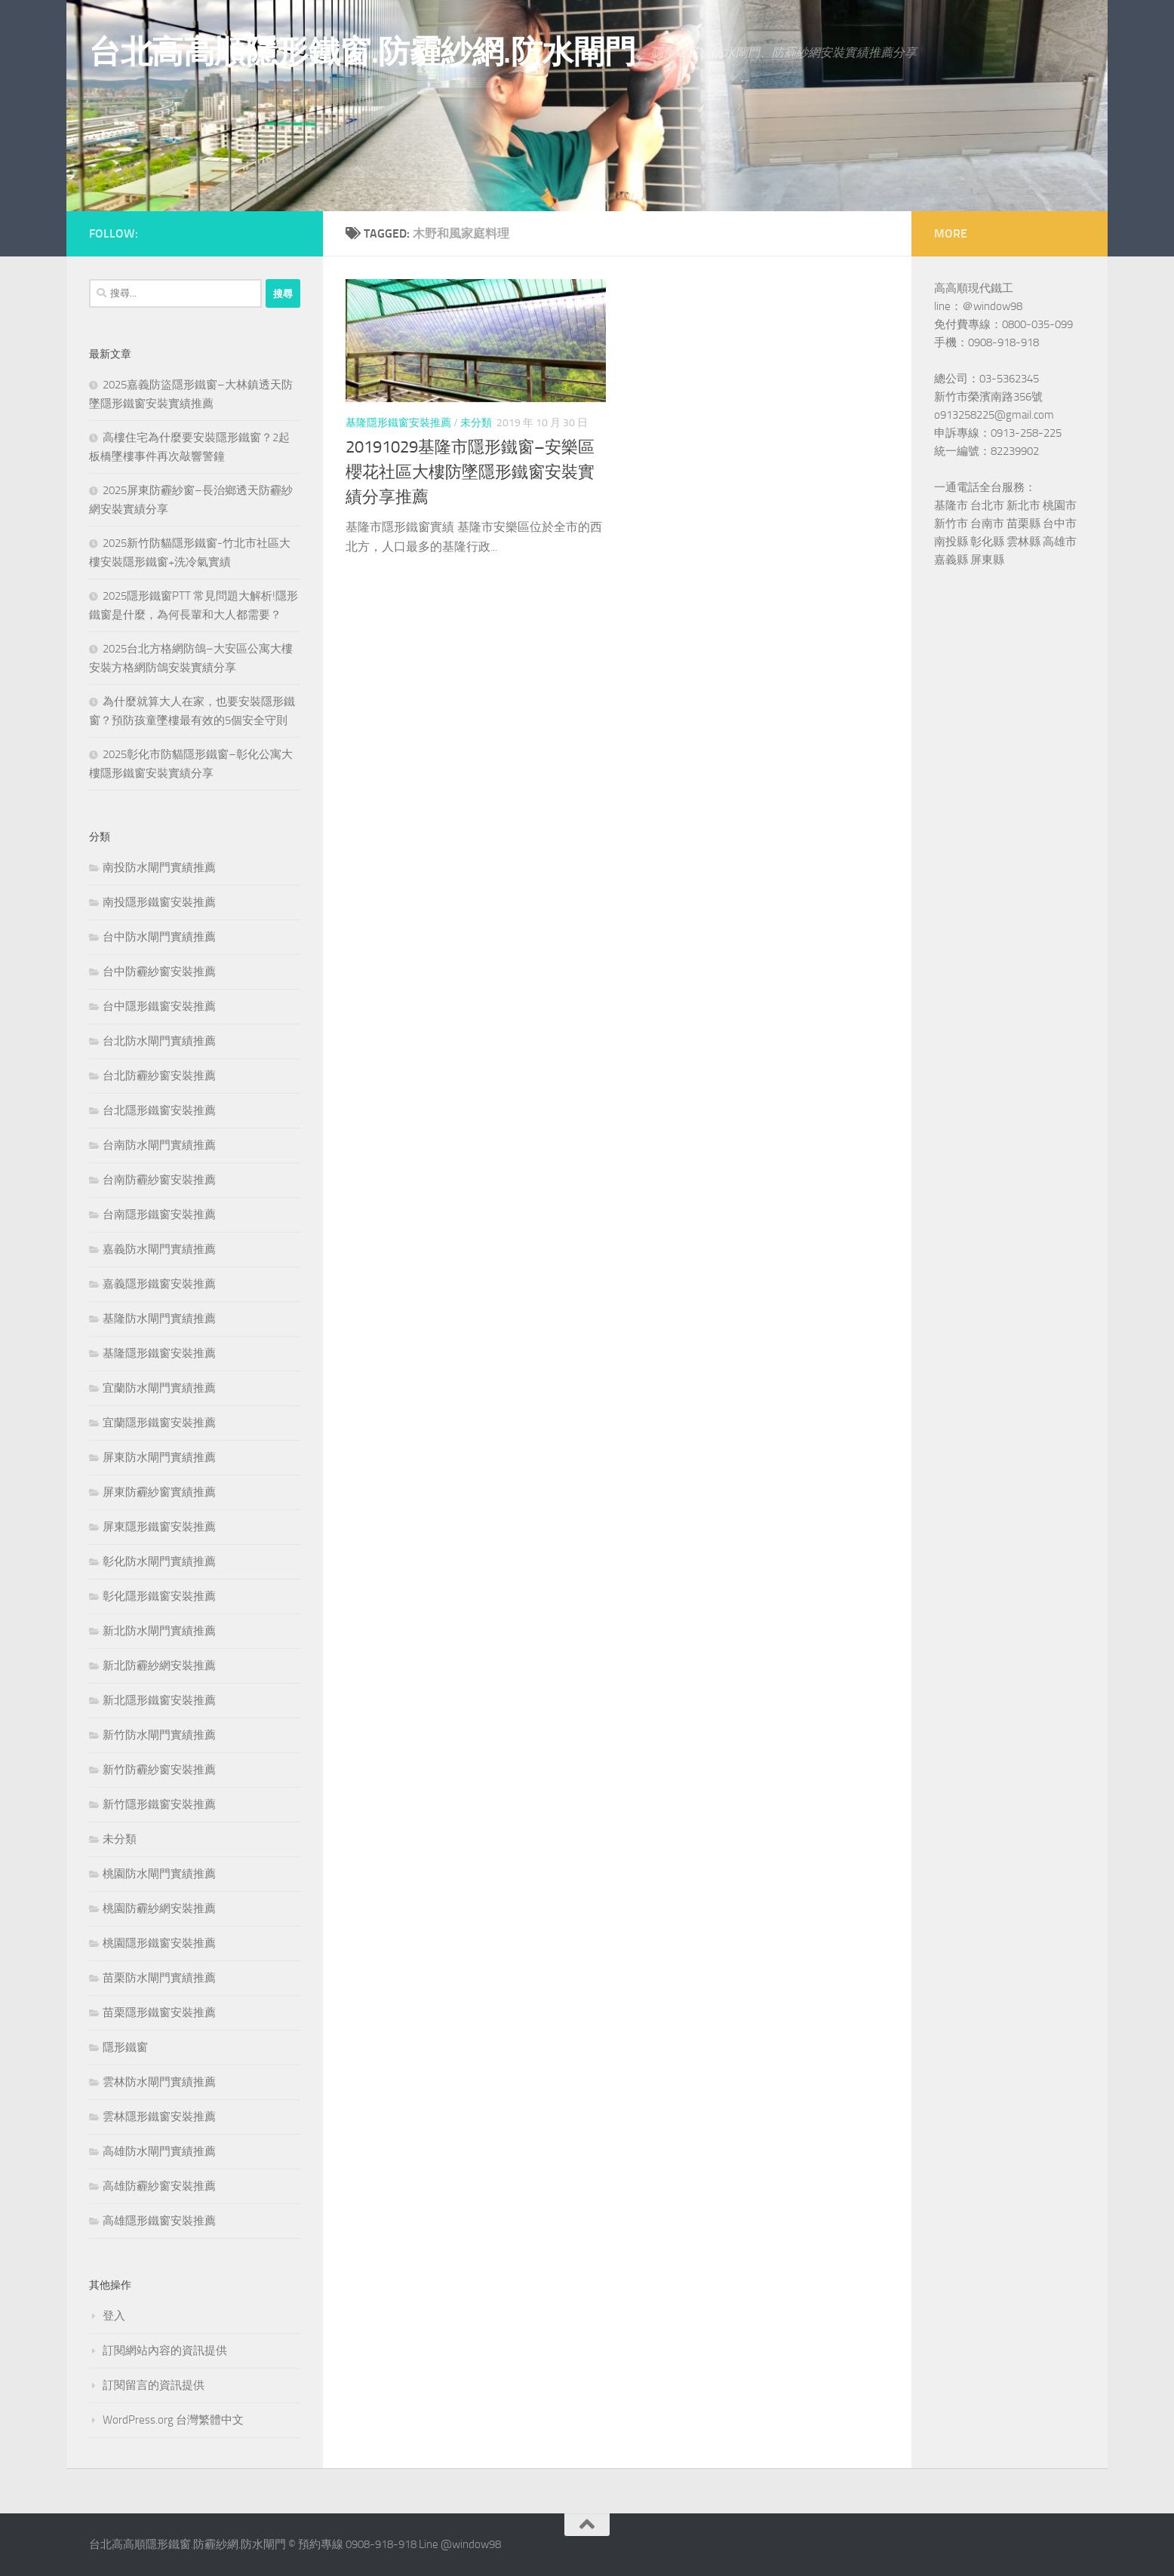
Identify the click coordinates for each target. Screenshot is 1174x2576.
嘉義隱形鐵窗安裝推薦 (159, 1284)
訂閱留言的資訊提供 (153, 2385)
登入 (114, 2316)
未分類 (476, 422)
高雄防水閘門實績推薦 (159, 2151)
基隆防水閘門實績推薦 (159, 1318)
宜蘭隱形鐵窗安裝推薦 (159, 1422)
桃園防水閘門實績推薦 (159, 1874)
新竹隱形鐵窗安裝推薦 (159, 1804)
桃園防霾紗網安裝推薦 (159, 1908)
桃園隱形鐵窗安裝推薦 (159, 1943)
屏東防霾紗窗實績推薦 (159, 1492)
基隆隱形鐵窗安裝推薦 (398, 422)
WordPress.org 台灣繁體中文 (173, 2420)
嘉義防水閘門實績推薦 (159, 1249)
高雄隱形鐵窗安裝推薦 (159, 2221)
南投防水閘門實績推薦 (159, 867)
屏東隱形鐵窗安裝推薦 (159, 1527)
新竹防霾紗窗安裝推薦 (159, 1769)
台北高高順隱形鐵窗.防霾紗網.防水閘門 (362, 52)
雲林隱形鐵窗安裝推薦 (159, 2116)
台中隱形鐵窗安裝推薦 (159, 1006)
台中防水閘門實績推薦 (159, 937)
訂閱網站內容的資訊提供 (165, 2350)
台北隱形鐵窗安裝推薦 (159, 1110)
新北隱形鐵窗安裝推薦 (159, 1700)
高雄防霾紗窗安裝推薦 (159, 2186)
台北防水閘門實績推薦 (159, 1041)
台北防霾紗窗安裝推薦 (159, 1075)
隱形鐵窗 (125, 2047)
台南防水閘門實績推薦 (159, 1145)
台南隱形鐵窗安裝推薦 (159, 1214)
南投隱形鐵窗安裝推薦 (159, 902)
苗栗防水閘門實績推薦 (159, 1978)
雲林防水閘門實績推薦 (159, 2082)
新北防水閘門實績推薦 (159, 1631)
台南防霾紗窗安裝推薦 (159, 1180)
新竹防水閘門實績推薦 (159, 1735)
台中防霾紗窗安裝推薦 (159, 971)
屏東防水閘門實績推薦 (159, 1457)
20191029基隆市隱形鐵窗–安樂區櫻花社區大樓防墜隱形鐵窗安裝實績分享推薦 (470, 472)
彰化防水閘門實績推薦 (159, 1561)
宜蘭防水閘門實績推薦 (159, 1388)
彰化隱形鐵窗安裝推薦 (159, 1596)
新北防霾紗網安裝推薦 (159, 1665)
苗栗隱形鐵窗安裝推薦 (159, 2012)
